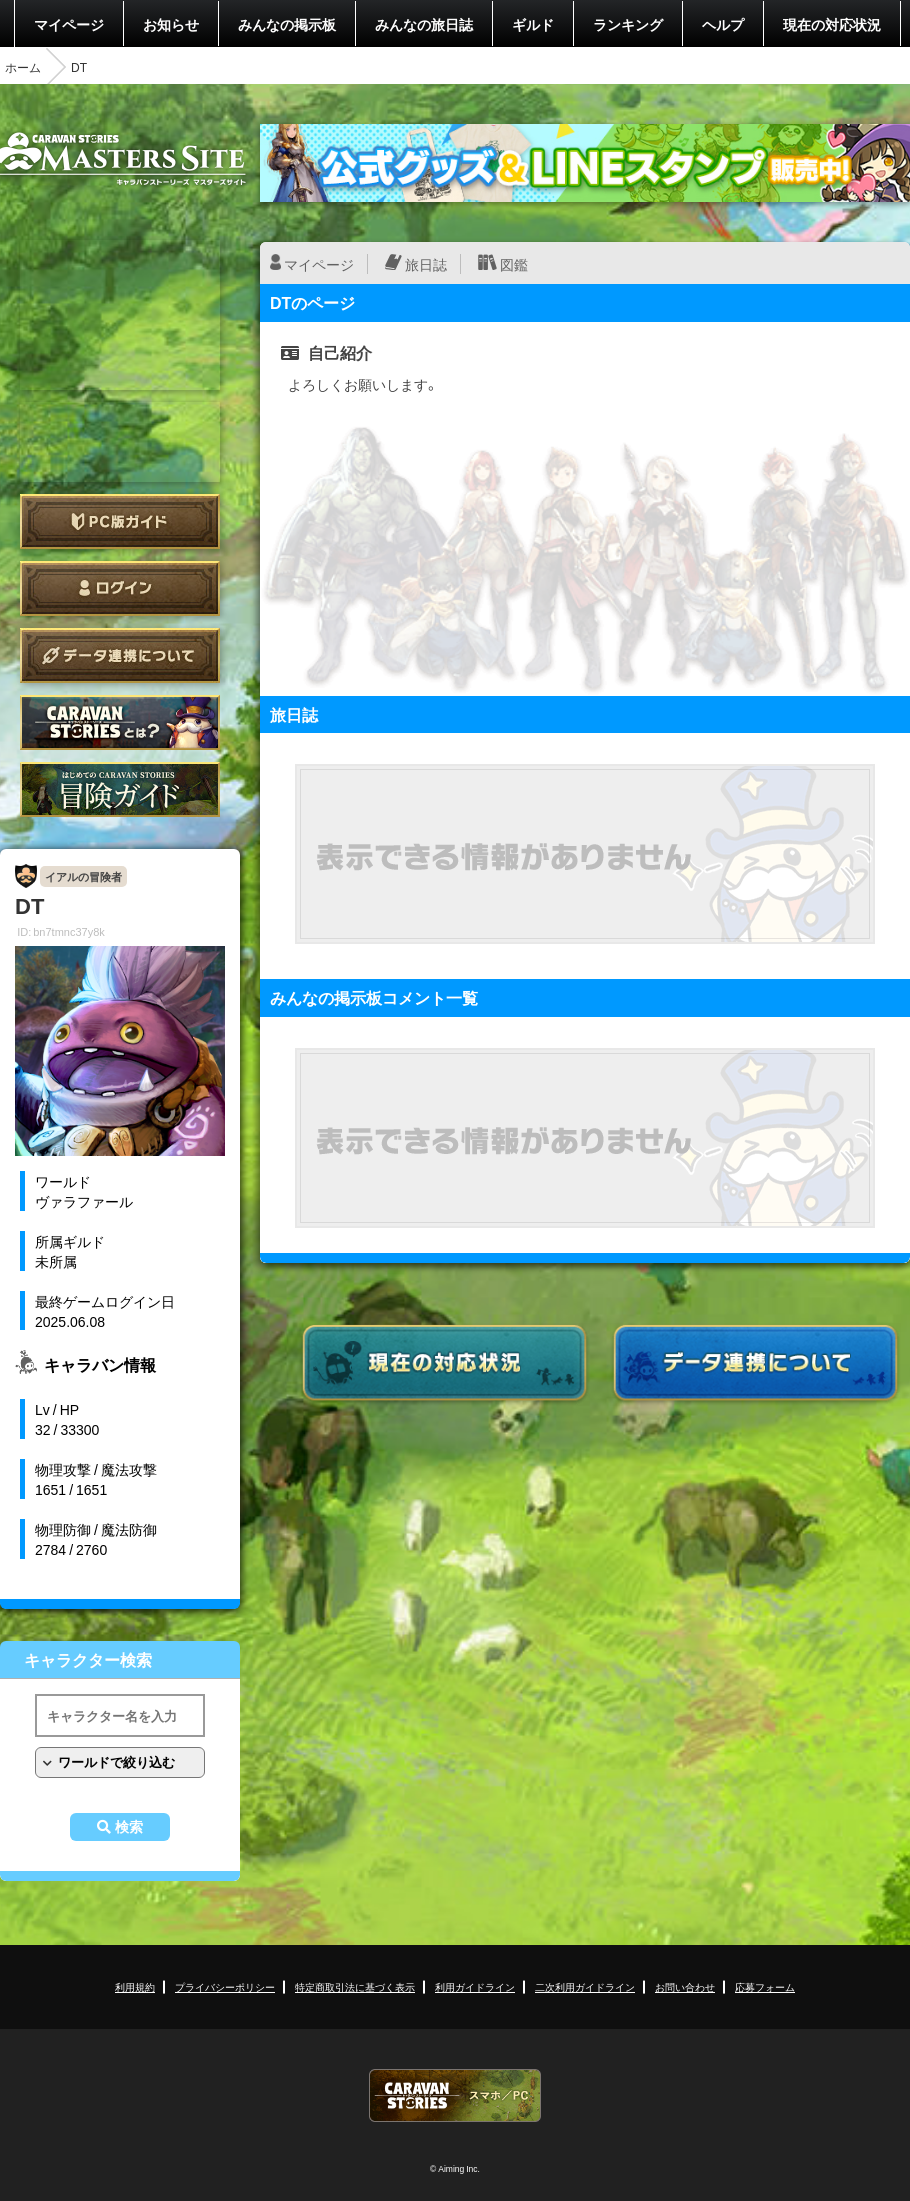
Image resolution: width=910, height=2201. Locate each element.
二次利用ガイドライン (585, 1986)
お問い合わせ (685, 1986)
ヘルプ (723, 24)
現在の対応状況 (832, 24)
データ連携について (120, 655)
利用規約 (135, 1986)
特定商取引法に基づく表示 (355, 1986)
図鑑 (514, 264)
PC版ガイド (120, 521)
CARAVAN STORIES (455, 2095)
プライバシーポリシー (225, 1986)
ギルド (533, 24)
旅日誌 (426, 264)
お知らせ (171, 24)
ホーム (23, 67)
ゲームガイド (120, 789)
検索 (129, 1827)
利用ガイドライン (475, 1986)
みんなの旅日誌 (424, 24)
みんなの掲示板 (287, 24)
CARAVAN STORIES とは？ (120, 722)
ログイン (120, 588)
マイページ (69, 24)
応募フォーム (765, 1986)
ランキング (628, 24)
